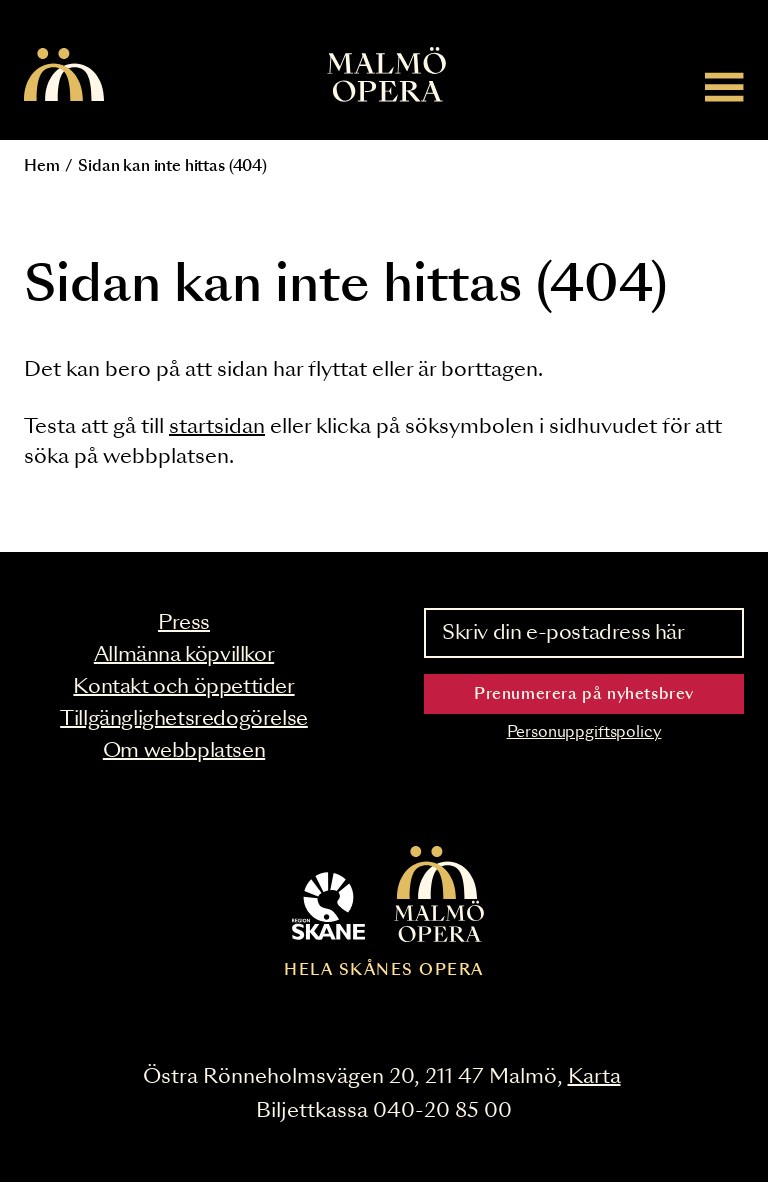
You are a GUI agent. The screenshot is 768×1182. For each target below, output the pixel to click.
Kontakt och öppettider (183, 687)
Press (184, 623)
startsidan (217, 427)
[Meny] (724, 86)
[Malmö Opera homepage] (64, 76)
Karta (594, 1077)
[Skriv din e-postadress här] (584, 633)
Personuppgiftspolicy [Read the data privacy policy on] (584, 732)
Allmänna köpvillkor (184, 655)
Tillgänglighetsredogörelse (184, 719)
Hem (42, 166)
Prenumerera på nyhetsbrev (584, 694)
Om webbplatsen (184, 751)
